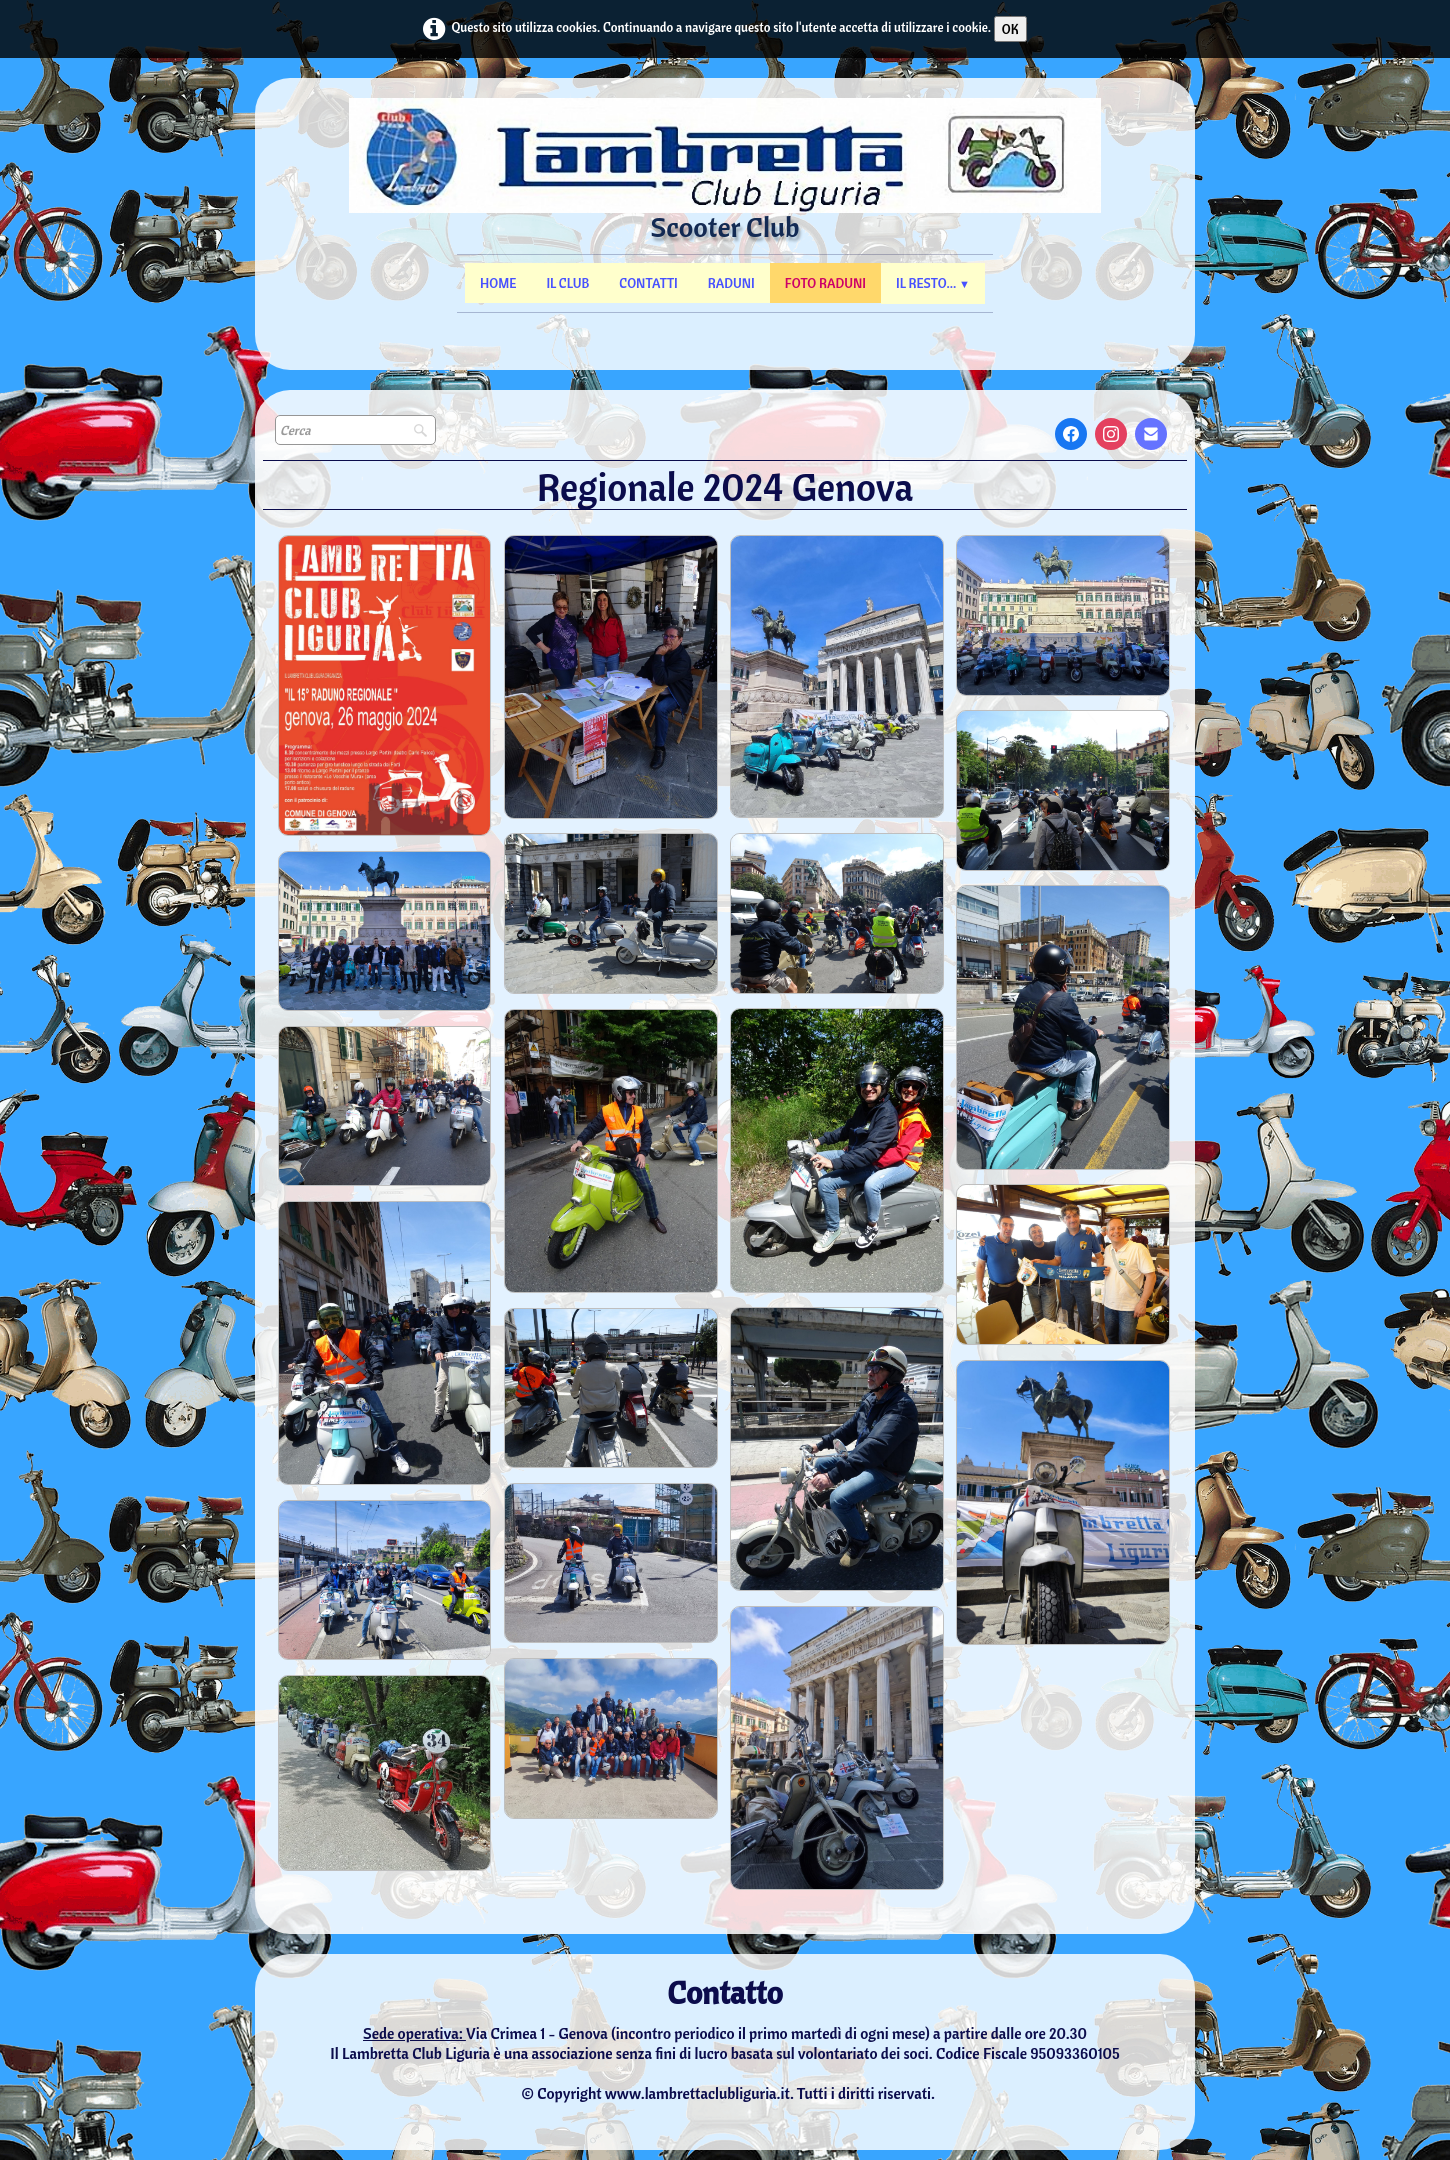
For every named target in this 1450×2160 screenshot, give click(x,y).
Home (498, 283)
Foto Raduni (825, 283)
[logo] (725, 190)
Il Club (567, 283)
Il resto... (933, 283)
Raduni (731, 283)
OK (1010, 29)
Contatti (648, 283)
